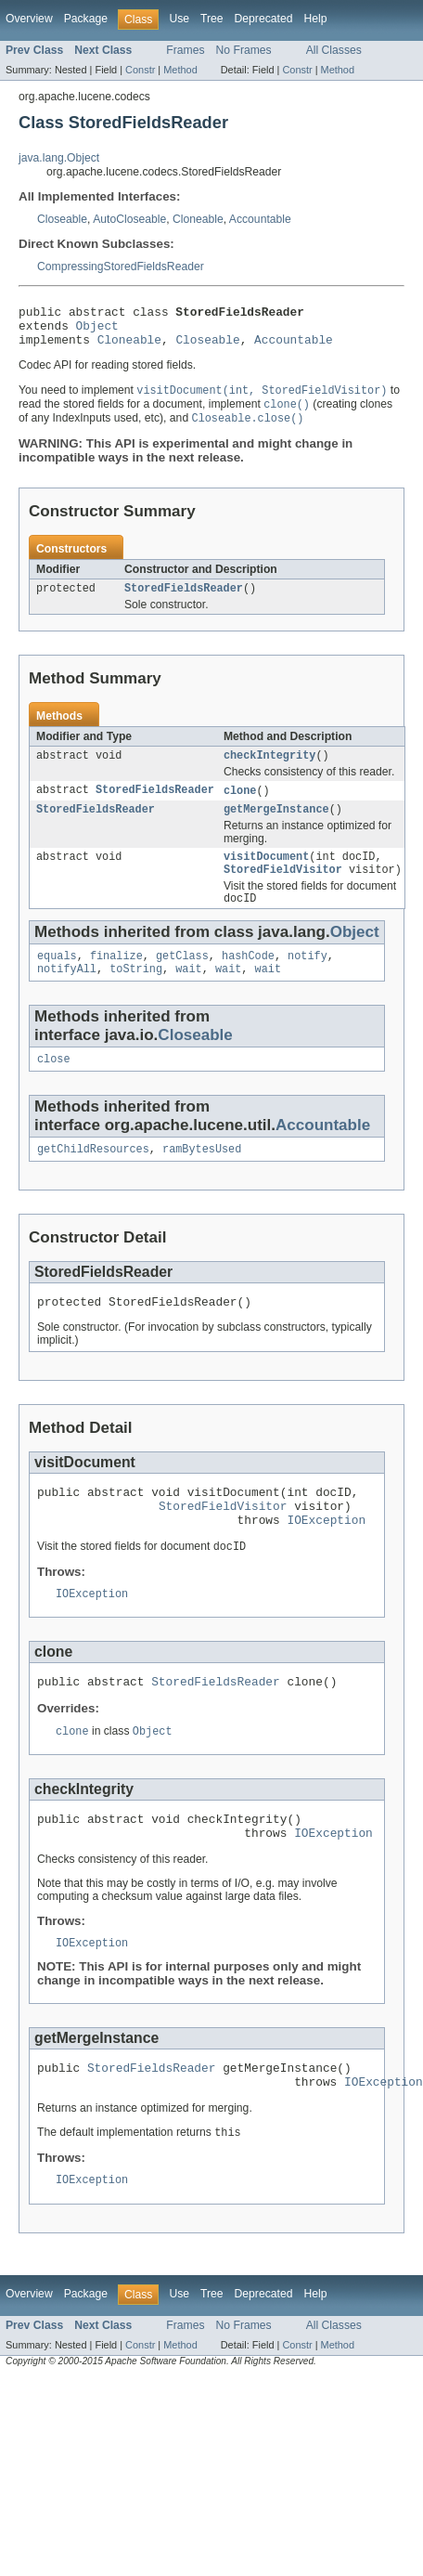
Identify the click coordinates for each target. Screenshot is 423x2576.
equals (57, 980)
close (53, 1087)
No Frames (244, 50)
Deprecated (264, 18)
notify (307, 980)
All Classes (334, 50)
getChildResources (93, 1179)
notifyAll (66, 995)
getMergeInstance (276, 826)
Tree (212, 18)
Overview (29, 18)
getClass (182, 980)
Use (179, 18)
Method (180, 69)
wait (188, 995)
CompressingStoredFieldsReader (120, 266)
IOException (326, 1561)
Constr (140, 69)
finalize (116, 980)
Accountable (260, 219)
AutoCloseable (129, 219)
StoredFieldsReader (183, 600)
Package (86, 18)
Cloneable (198, 219)
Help (315, 18)
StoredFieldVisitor (283, 890)
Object (97, 330)
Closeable (62, 219)
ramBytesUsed (201, 1179)
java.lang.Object (59, 157)
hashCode (248, 980)
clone (240, 806)
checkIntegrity (270, 769)
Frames (185, 50)
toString (135, 995)
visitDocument (266, 875)
